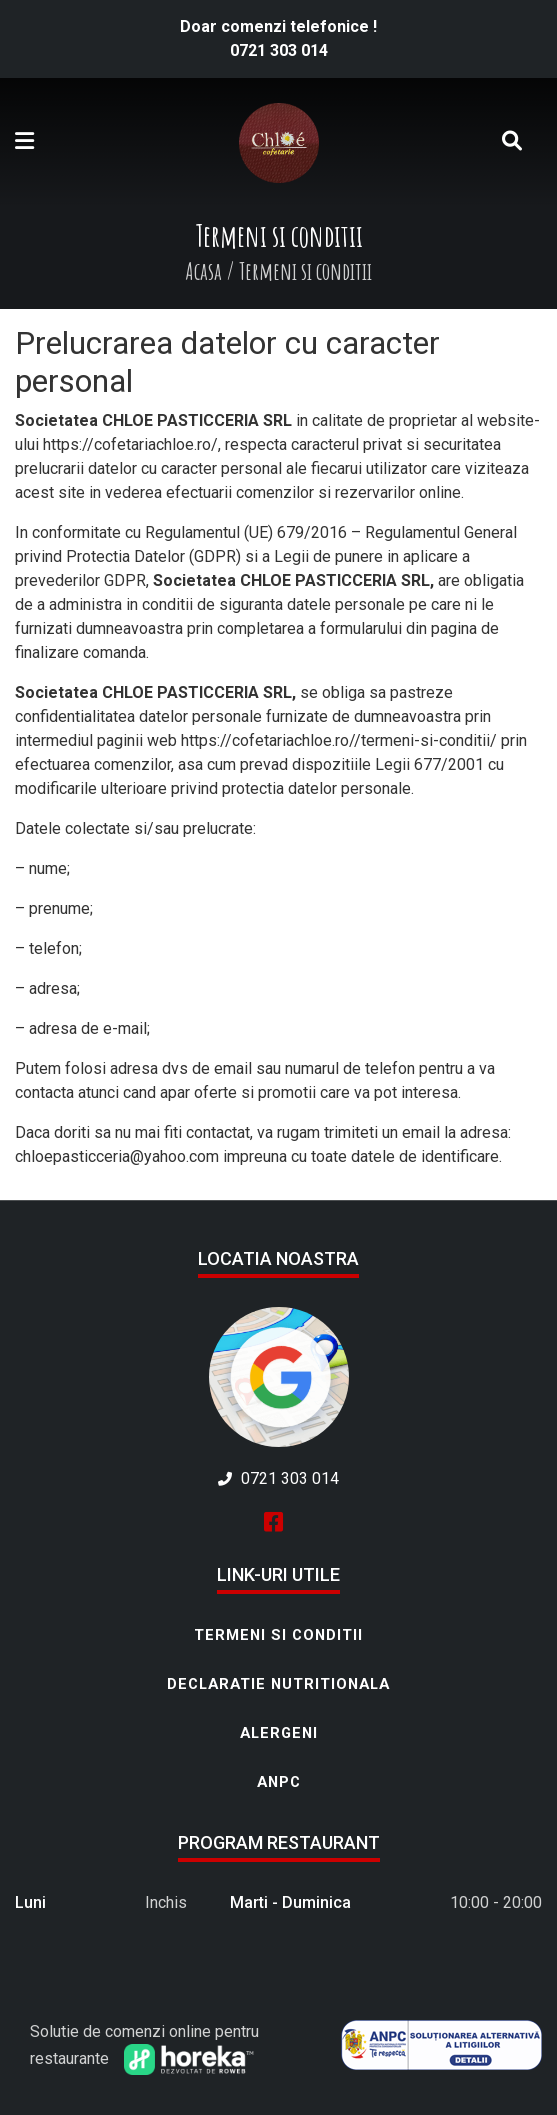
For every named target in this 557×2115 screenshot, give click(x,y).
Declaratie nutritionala (278, 1684)
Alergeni (279, 1733)
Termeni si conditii (278, 1635)
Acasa (203, 271)
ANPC (279, 1782)
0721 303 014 (279, 50)
